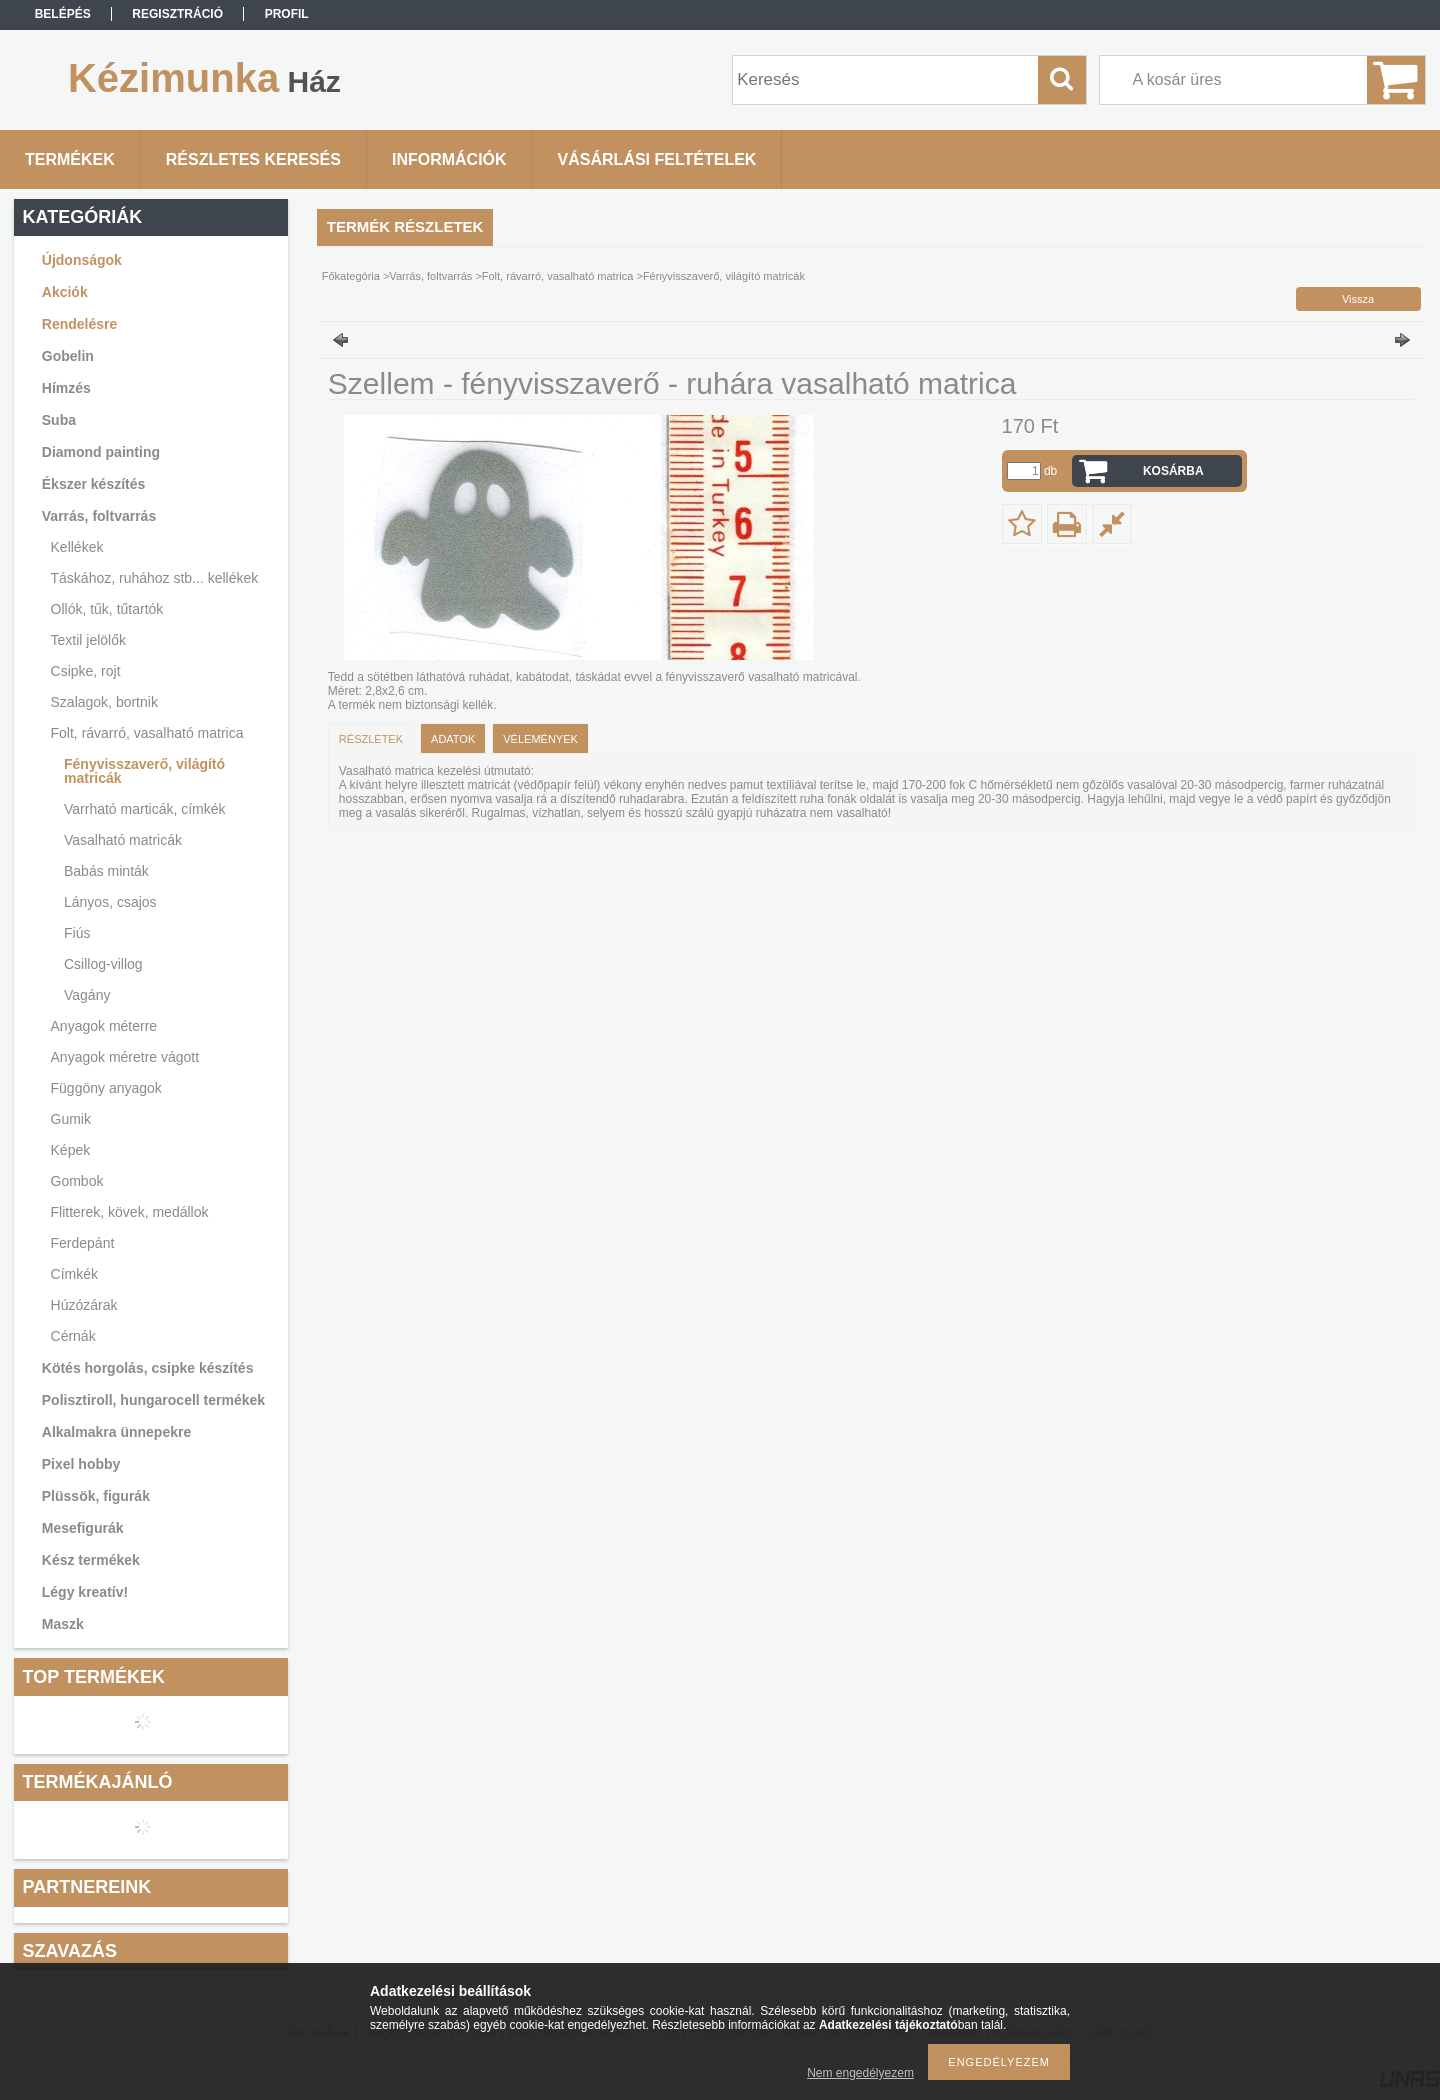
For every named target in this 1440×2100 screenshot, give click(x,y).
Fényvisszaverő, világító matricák (144, 771)
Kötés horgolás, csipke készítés (148, 1368)
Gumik (71, 1119)
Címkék (74, 1274)
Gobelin (68, 356)
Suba (59, 420)
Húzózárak (84, 1305)
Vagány (87, 995)
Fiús (77, 933)
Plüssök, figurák (96, 1496)
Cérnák (73, 1336)
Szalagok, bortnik (104, 702)
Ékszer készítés (94, 484)
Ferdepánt (83, 1243)
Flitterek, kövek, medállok (130, 1212)
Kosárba (1173, 471)
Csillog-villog (103, 964)
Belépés (63, 14)
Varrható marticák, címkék (145, 809)
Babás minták (106, 871)
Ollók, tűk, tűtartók (107, 609)
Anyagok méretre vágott (125, 1057)
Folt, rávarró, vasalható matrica (147, 733)
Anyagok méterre (104, 1026)
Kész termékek (91, 1560)
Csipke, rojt (86, 671)
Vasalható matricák (123, 840)
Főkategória (351, 276)
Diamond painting (101, 452)
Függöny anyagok (106, 1088)
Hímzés (66, 388)
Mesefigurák (83, 1528)
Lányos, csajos (110, 902)
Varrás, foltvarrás (99, 516)
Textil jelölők (88, 640)
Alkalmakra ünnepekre (116, 1432)
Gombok (77, 1181)
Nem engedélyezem (860, 2073)
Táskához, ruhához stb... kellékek (155, 578)
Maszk (63, 1624)
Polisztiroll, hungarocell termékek (153, 1400)
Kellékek (77, 547)
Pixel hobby (81, 1464)
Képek (71, 1150)
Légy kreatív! (85, 1592)
